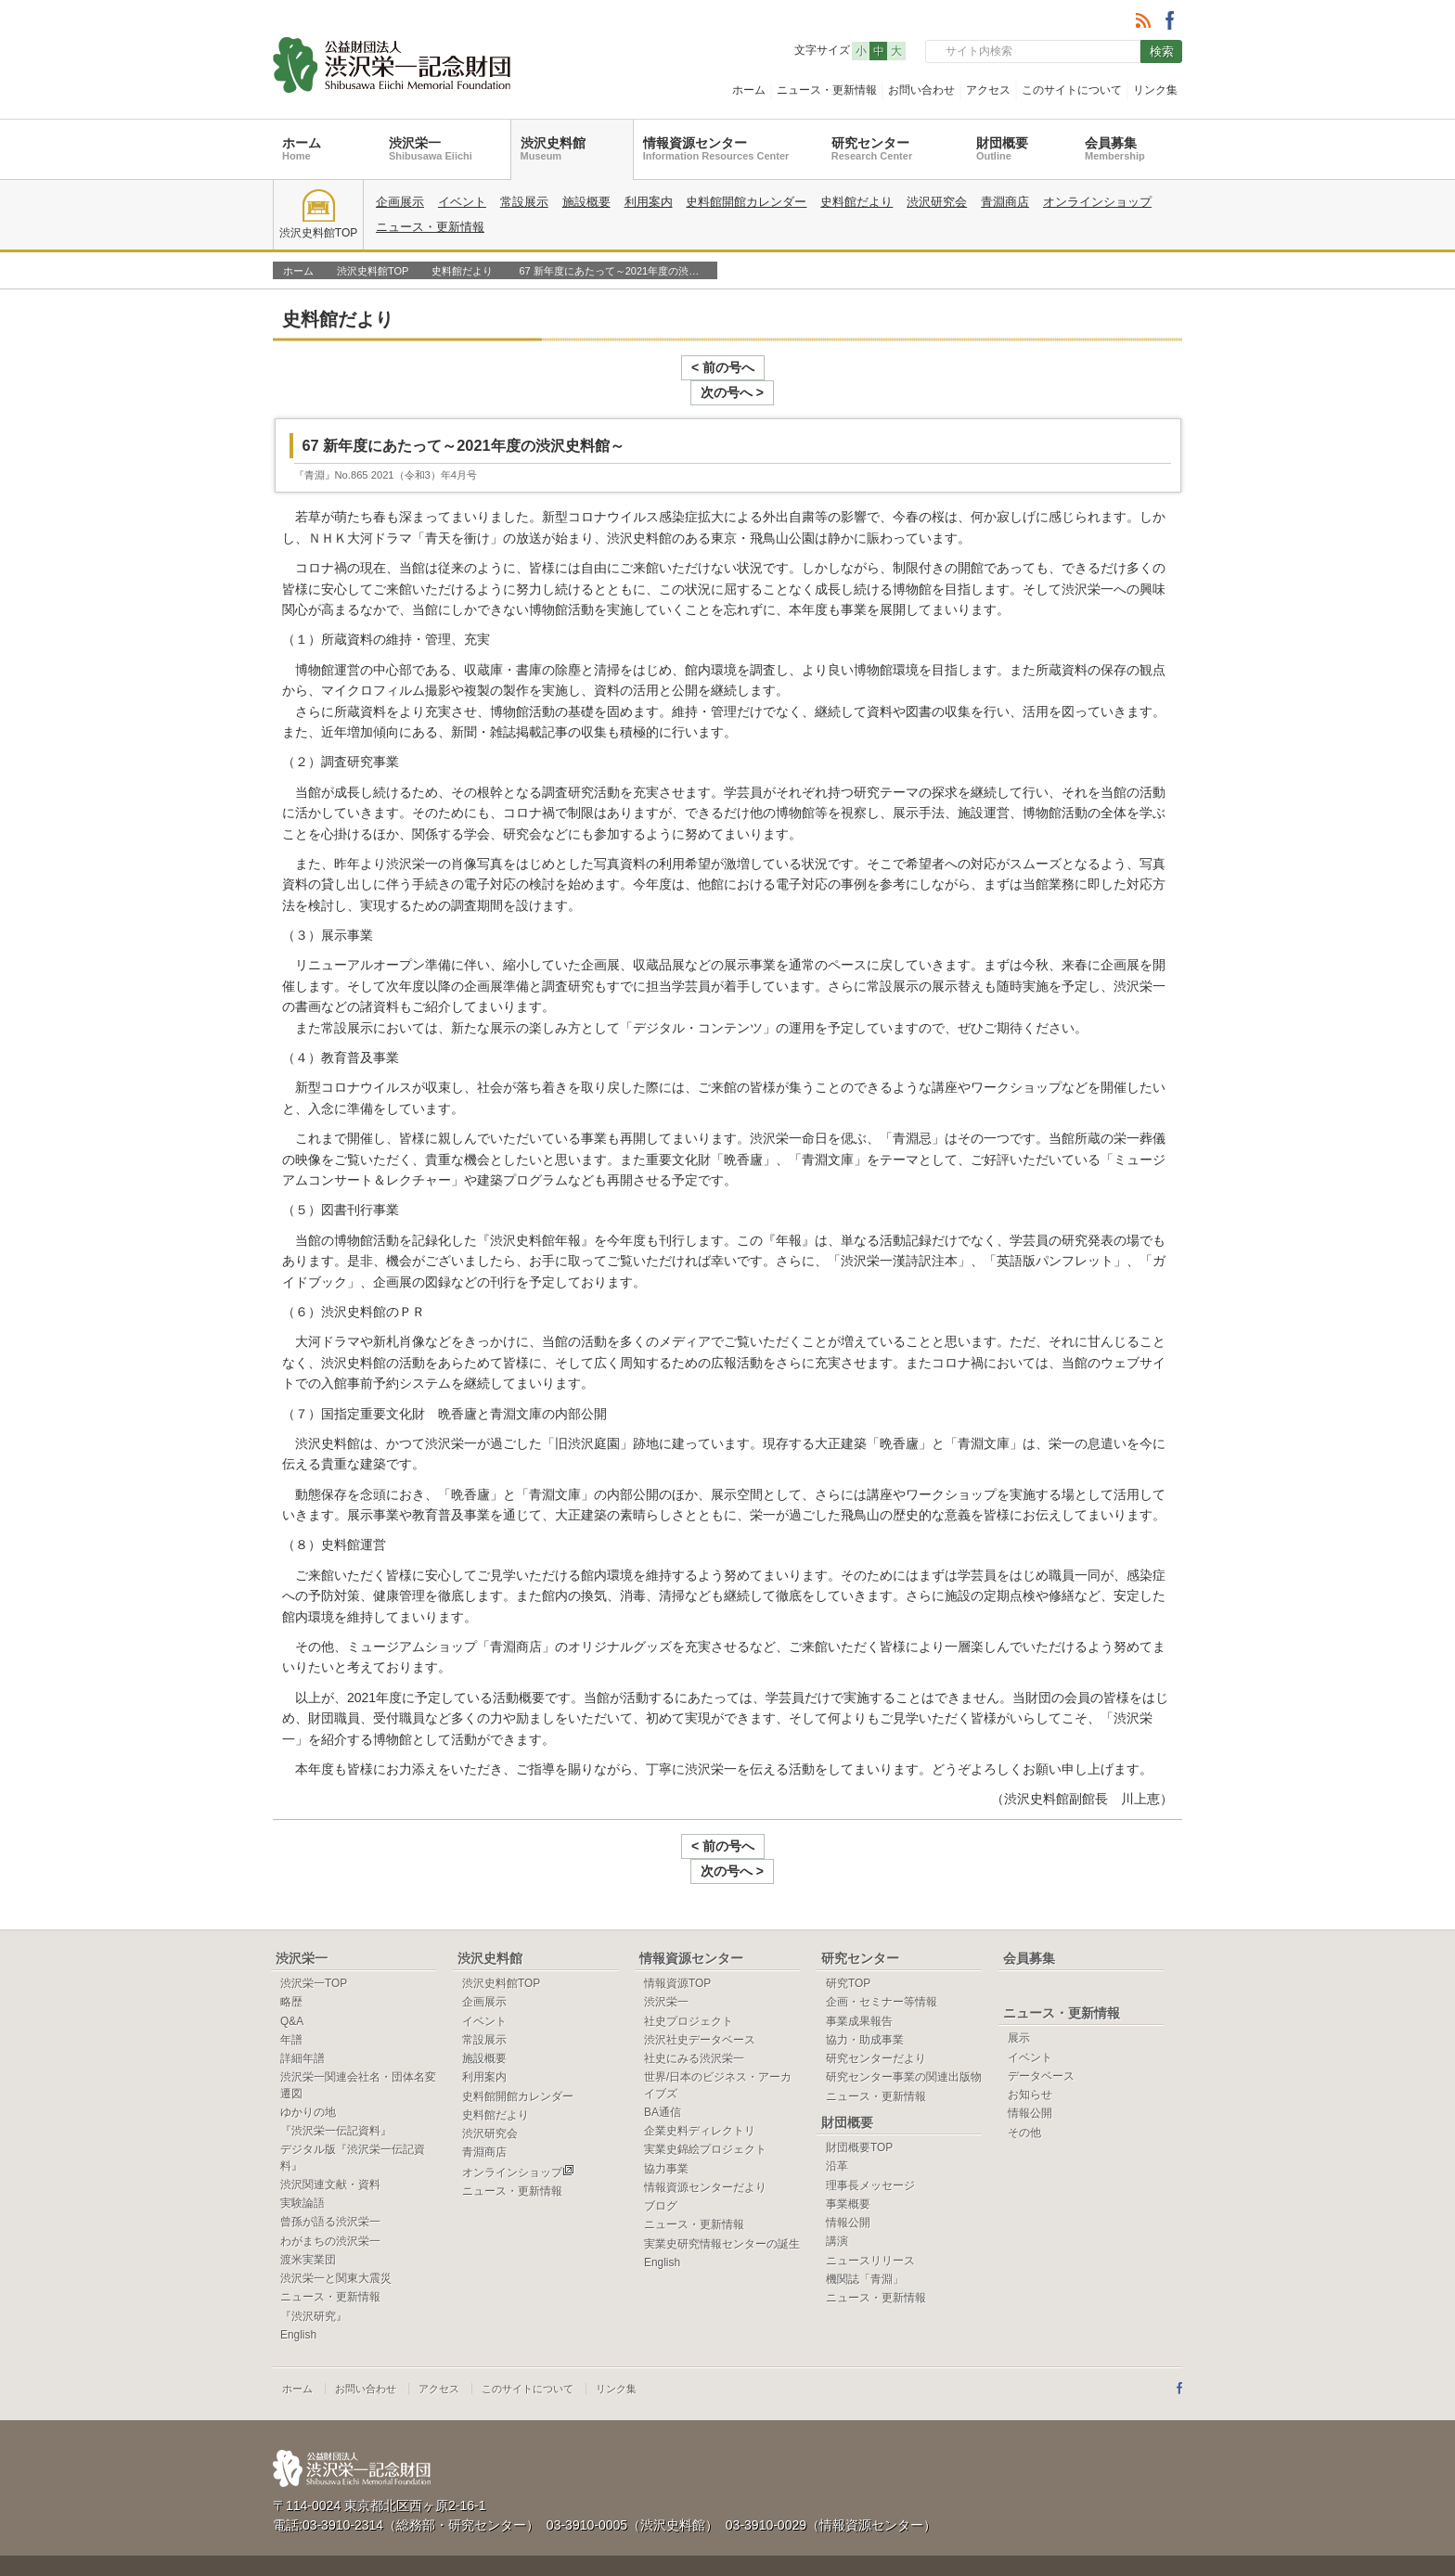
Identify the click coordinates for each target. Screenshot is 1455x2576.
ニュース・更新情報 (827, 89)
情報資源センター (716, 148)
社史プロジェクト (688, 1971)
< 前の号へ (676, 367)
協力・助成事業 (865, 1989)
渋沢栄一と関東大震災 (336, 2228)
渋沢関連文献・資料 (330, 2134)
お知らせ (1030, 2044)
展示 (1019, 1987)
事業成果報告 (859, 1971)
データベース (1041, 2025)
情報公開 (848, 2172)
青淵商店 (1005, 202)
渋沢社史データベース (699, 1989)
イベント (462, 202)
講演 (837, 2191)
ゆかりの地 (308, 2062)
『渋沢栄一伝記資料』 (336, 2080)
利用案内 (648, 202)
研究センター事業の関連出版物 (904, 2026)
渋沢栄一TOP (313, 1933)
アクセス (988, 89)
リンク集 (1155, 89)
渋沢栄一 (430, 148)
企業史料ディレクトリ (699, 2080)
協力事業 (666, 2118)
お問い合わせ (921, 89)
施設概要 (586, 202)
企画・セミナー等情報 (881, 1951)
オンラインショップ (1097, 202)
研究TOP (848, 1933)
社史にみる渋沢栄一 (694, 2008)
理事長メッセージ (870, 2135)
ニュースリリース (870, 2210)
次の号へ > (778, 367)
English (298, 2284)
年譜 (291, 1989)
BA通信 (662, 2062)
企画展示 (400, 202)
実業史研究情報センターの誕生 (722, 2193)
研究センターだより (876, 2008)
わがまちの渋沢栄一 (330, 2191)
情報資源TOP (677, 1933)
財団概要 (1002, 148)
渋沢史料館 (553, 148)
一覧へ (1140, 307)
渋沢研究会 (937, 202)
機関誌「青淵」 (865, 2229)
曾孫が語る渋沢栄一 (330, 2171)
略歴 (291, 1951)
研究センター (871, 148)
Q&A (291, 1971)
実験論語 (302, 2153)
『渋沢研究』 (313, 2266)
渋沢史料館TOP (318, 214)
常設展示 (524, 202)
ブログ (660, 2155)
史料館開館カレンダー (746, 202)
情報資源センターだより (705, 2137)
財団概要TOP (859, 2097)
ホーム (749, 89)
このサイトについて (1072, 89)
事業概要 (848, 2153)
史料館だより (856, 202)
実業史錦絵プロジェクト (705, 2099)
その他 (1024, 2082)
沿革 (837, 2115)
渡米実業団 (308, 2209)
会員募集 (1115, 148)
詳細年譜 (302, 2008)
